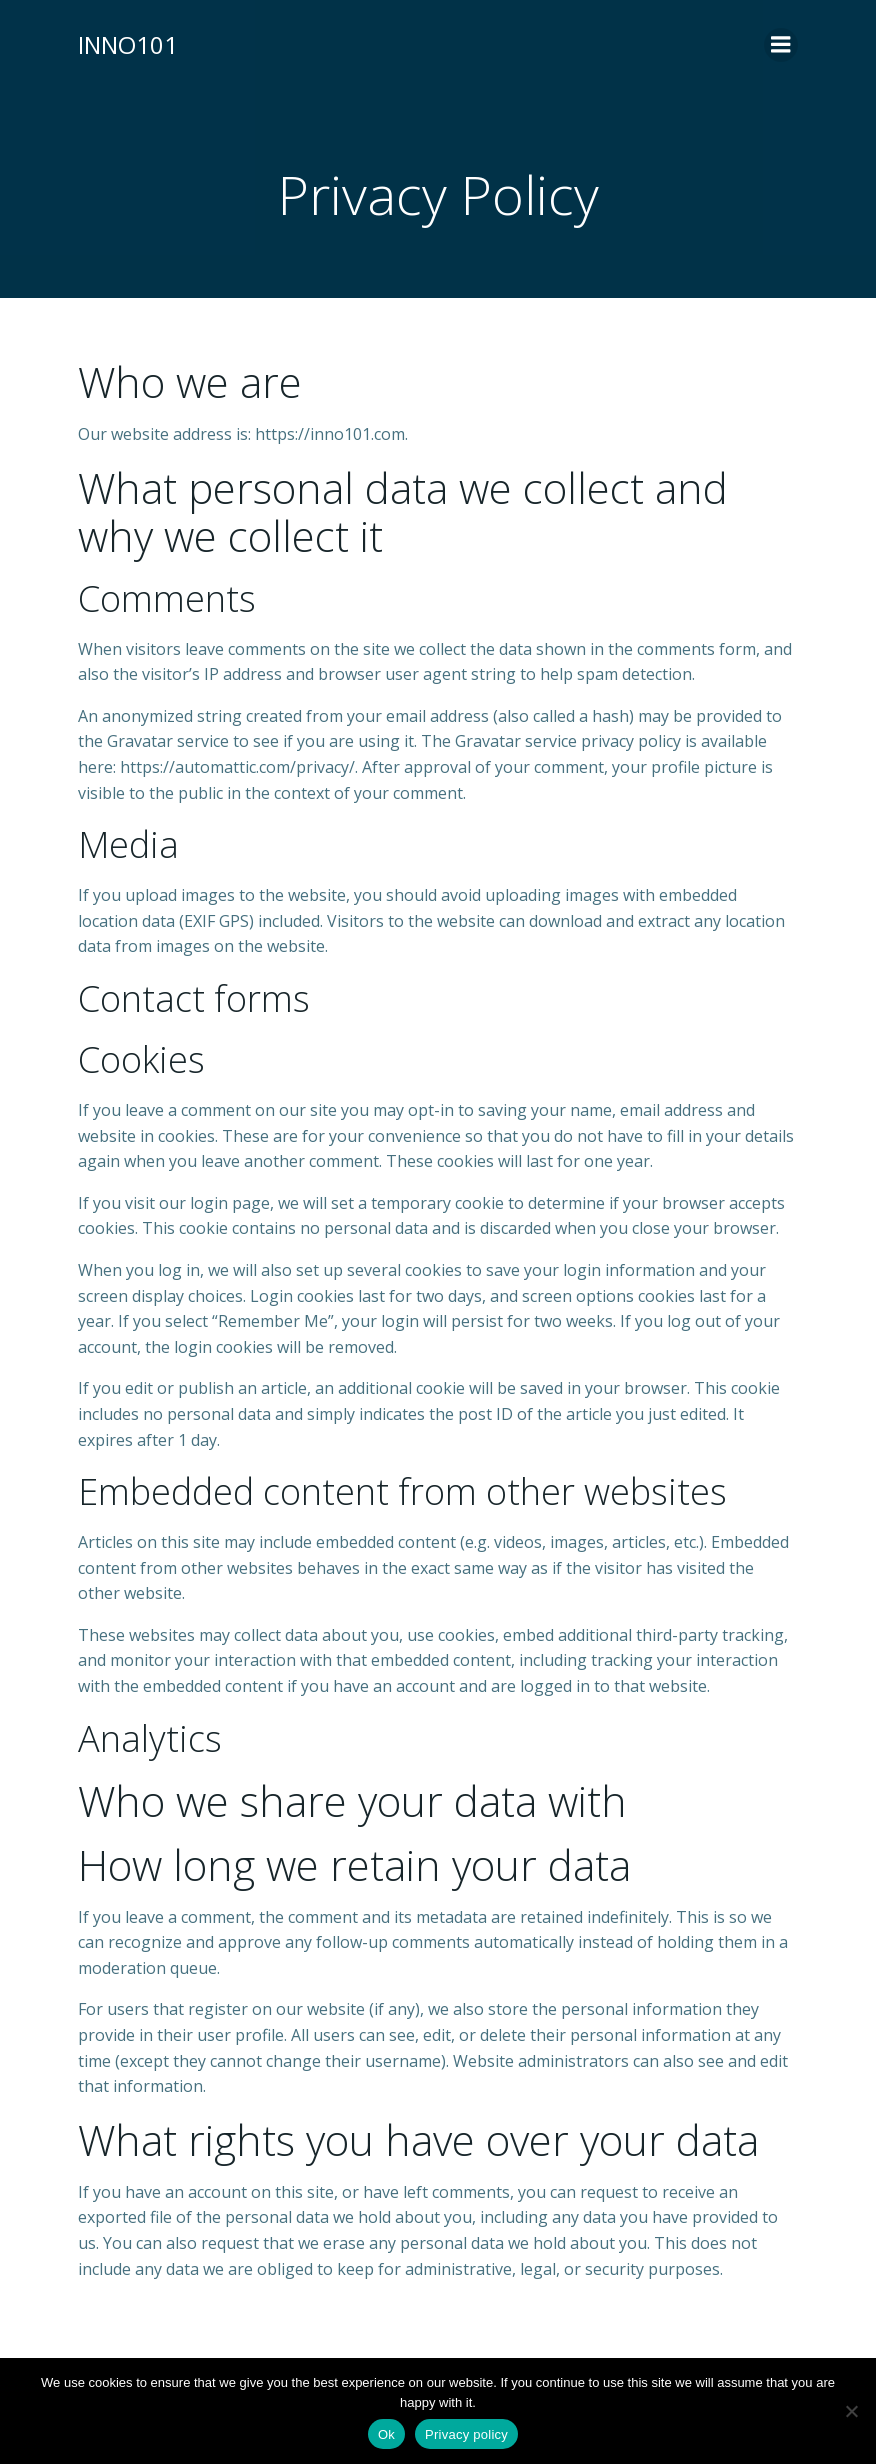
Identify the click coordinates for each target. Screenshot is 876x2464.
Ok (386, 2434)
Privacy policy (466, 2434)
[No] (851, 2411)
